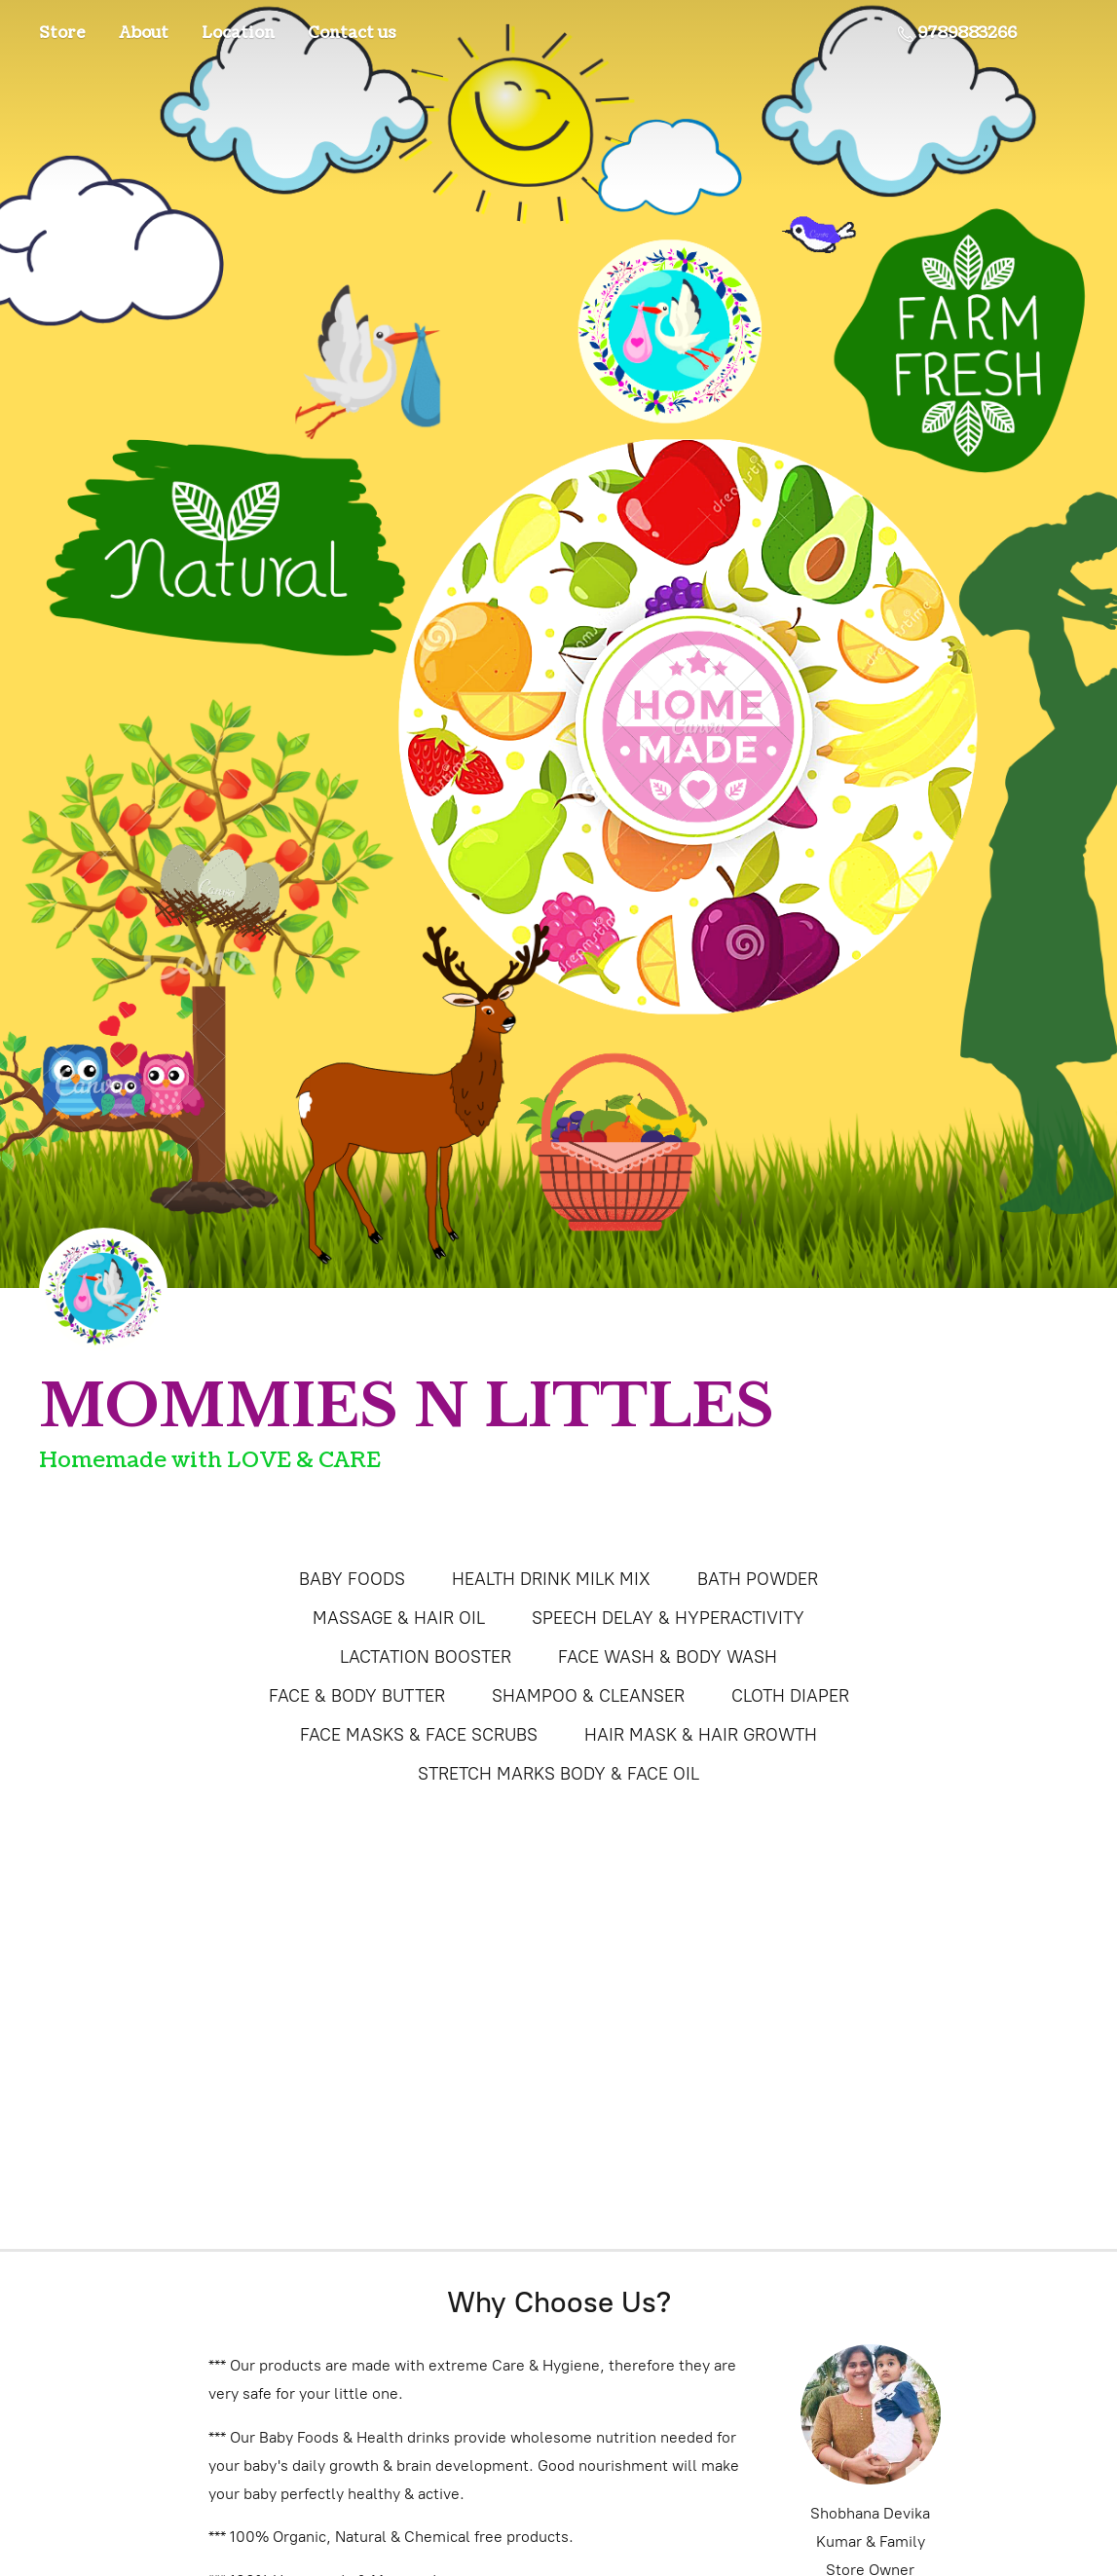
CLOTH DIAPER (790, 1696)
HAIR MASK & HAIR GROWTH (700, 1735)
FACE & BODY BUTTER (357, 1696)
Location (238, 33)
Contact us (352, 33)
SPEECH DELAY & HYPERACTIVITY (668, 1618)
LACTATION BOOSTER (425, 1657)
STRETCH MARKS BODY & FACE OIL (558, 1774)
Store (62, 33)
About (143, 33)
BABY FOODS (352, 1579)
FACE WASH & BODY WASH (667, 1657)
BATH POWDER (757, 1579)
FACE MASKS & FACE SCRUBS (419, 1735)
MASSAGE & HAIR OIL (399, 1618)
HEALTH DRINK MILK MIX (551, 1579)
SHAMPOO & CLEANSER (588, 1696)
